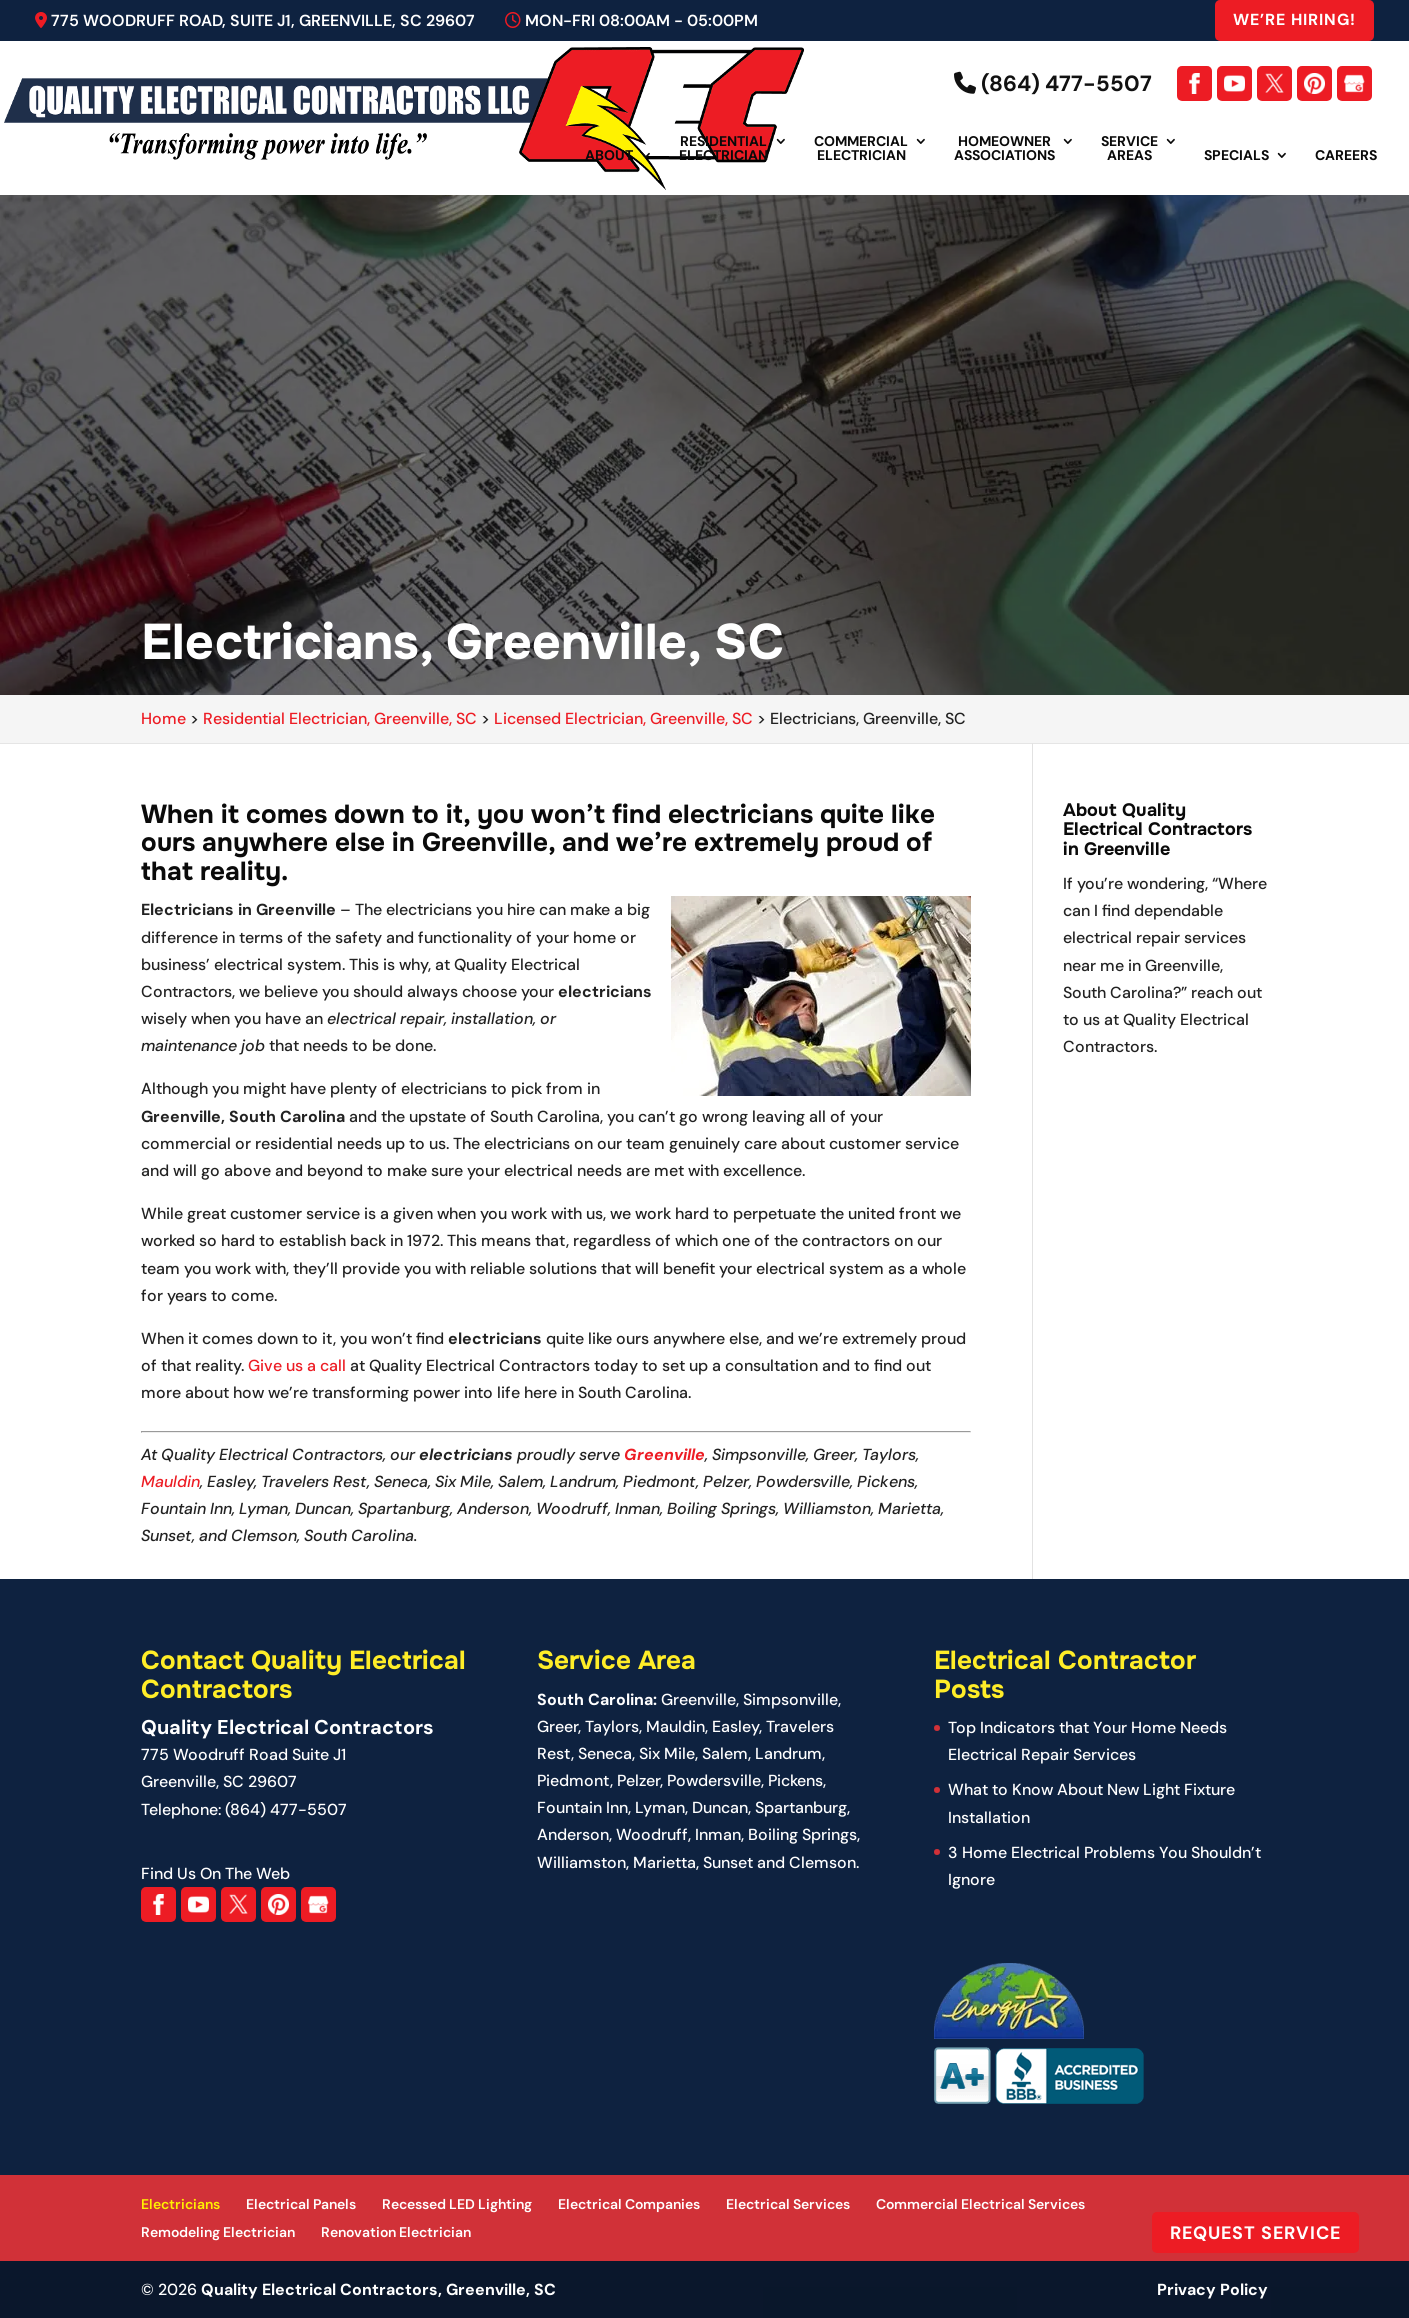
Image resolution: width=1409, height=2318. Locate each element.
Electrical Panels (301, 2204)
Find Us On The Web (215, 1873)
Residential (723, 149)
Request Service (1255, 2232)
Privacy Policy (1212, 2289)
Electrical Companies (629, 2204)
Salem (725, 1753)
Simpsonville (790, 1699)
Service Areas (1129, 149)
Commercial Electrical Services (980, 2204)
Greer (557, 1726)
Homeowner (1004, 149)
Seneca (605, 1753)
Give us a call (297, 1365)
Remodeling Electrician (218, 2232)
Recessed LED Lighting (457, 2204)
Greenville (664, 1454)
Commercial (861, 149)
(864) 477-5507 (1053, 83)
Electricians (180, 2204)
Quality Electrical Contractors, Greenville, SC (378, 2289)
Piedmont (573, 1780)
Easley (735, 1726)
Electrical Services (788, 2204)
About (609, 156)
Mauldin (170, 1481)
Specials (1236, 156)
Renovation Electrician (396, 2232)
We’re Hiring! (1294, 19)
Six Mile (667, 1753)
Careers (1346, 156)
